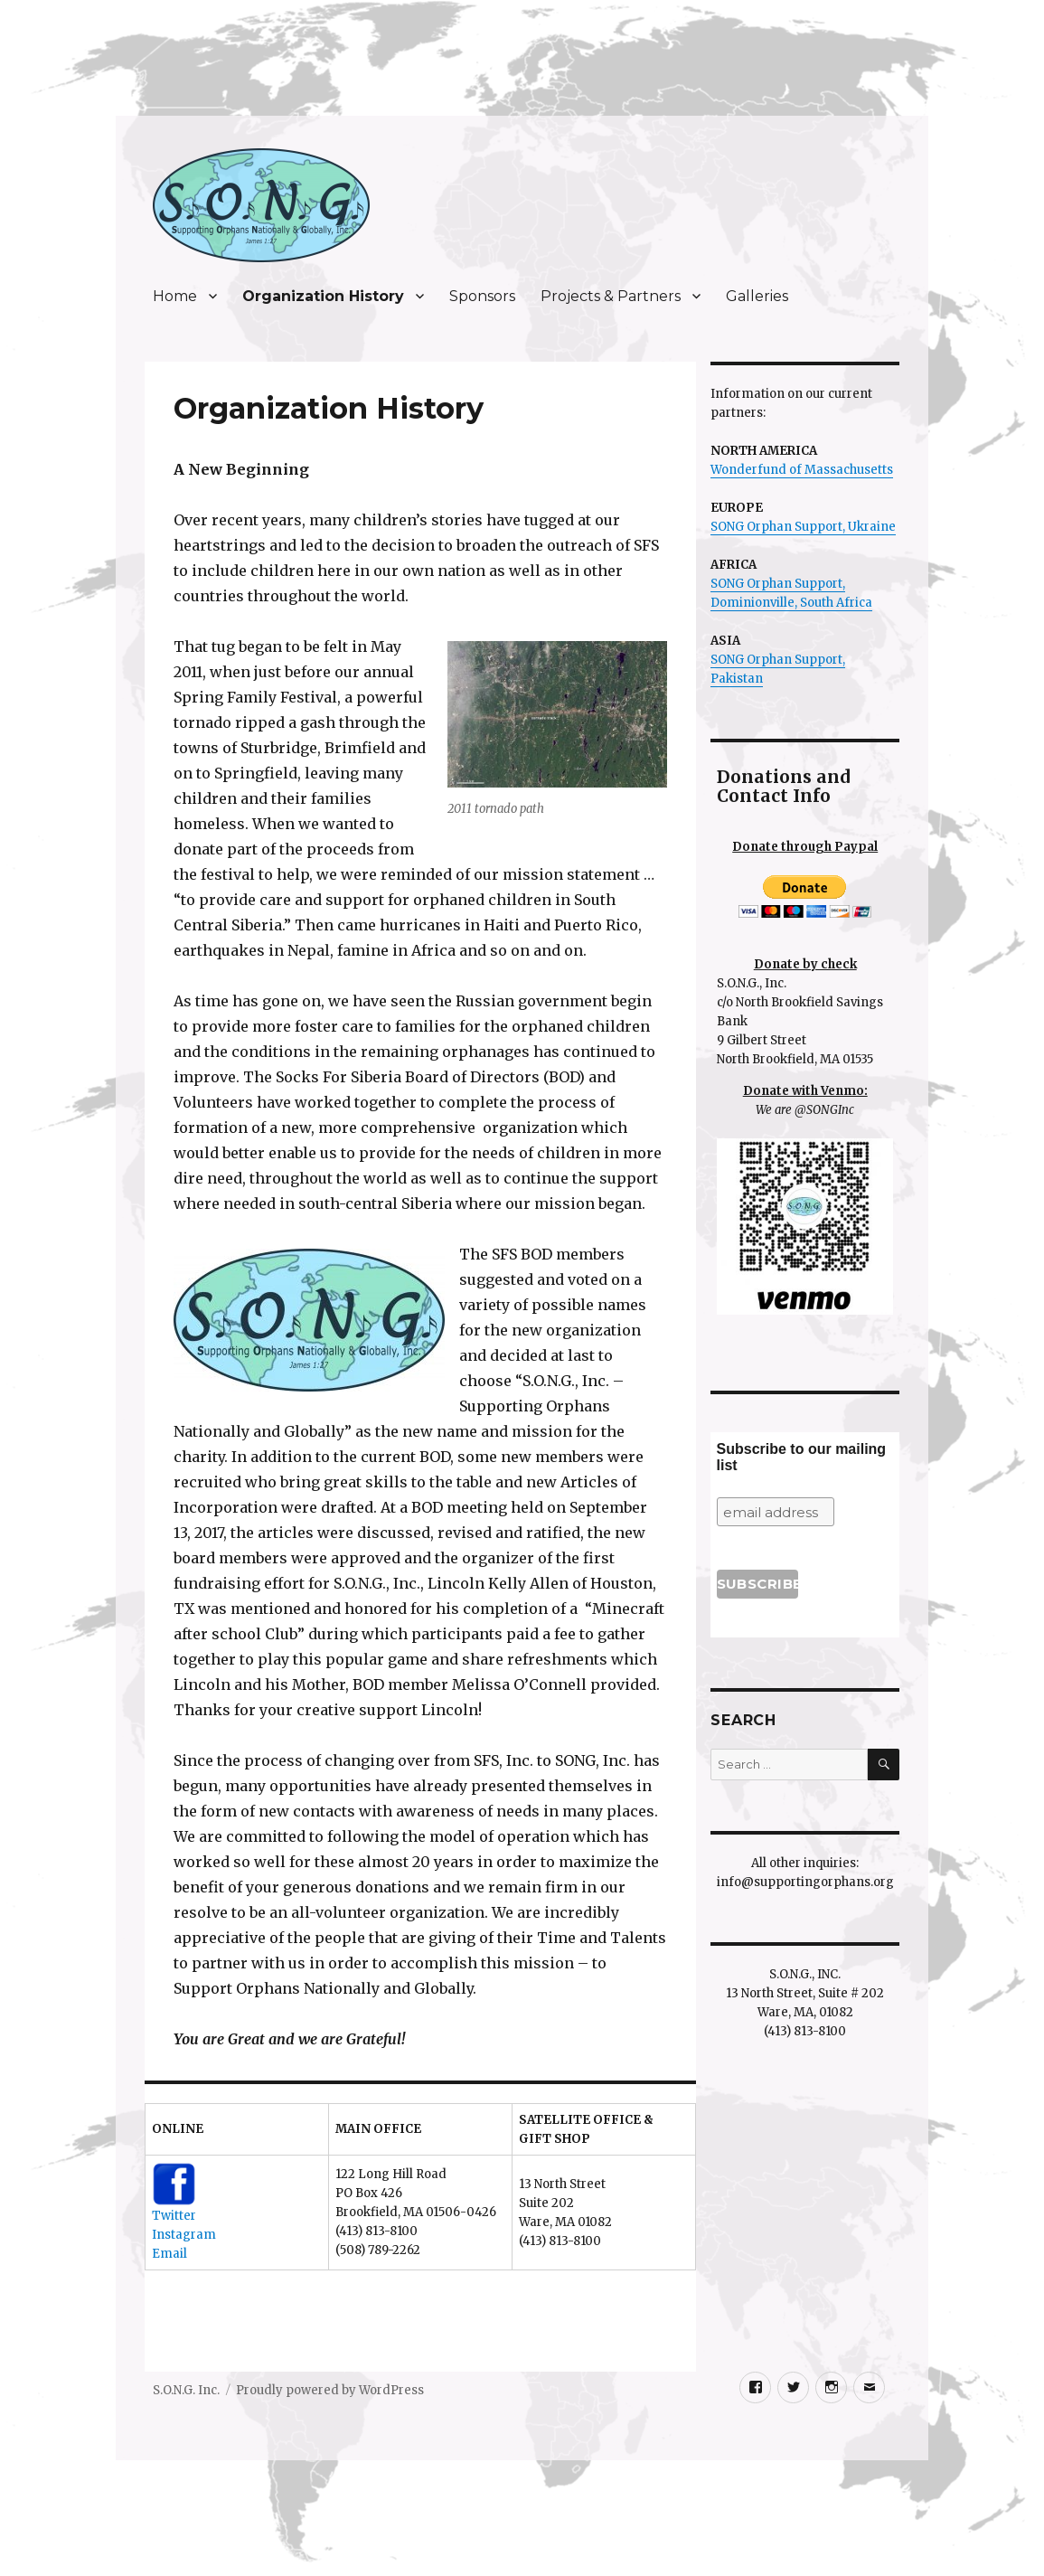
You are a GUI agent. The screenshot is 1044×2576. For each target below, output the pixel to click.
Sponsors (482, 296)
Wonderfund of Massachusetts (801, 469)
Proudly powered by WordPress (330, 2390)
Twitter (174, 2215)
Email (169, 2253)
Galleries (757, 296)
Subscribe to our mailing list (802, 1457)
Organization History (323, 296)
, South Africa (833, 602)
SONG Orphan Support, (777, 583)
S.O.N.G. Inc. (186, 2390)
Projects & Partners (611, 296)
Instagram (184, 2234)
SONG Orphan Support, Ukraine (803, 526)
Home (175, 296)
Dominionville (752, 602)
